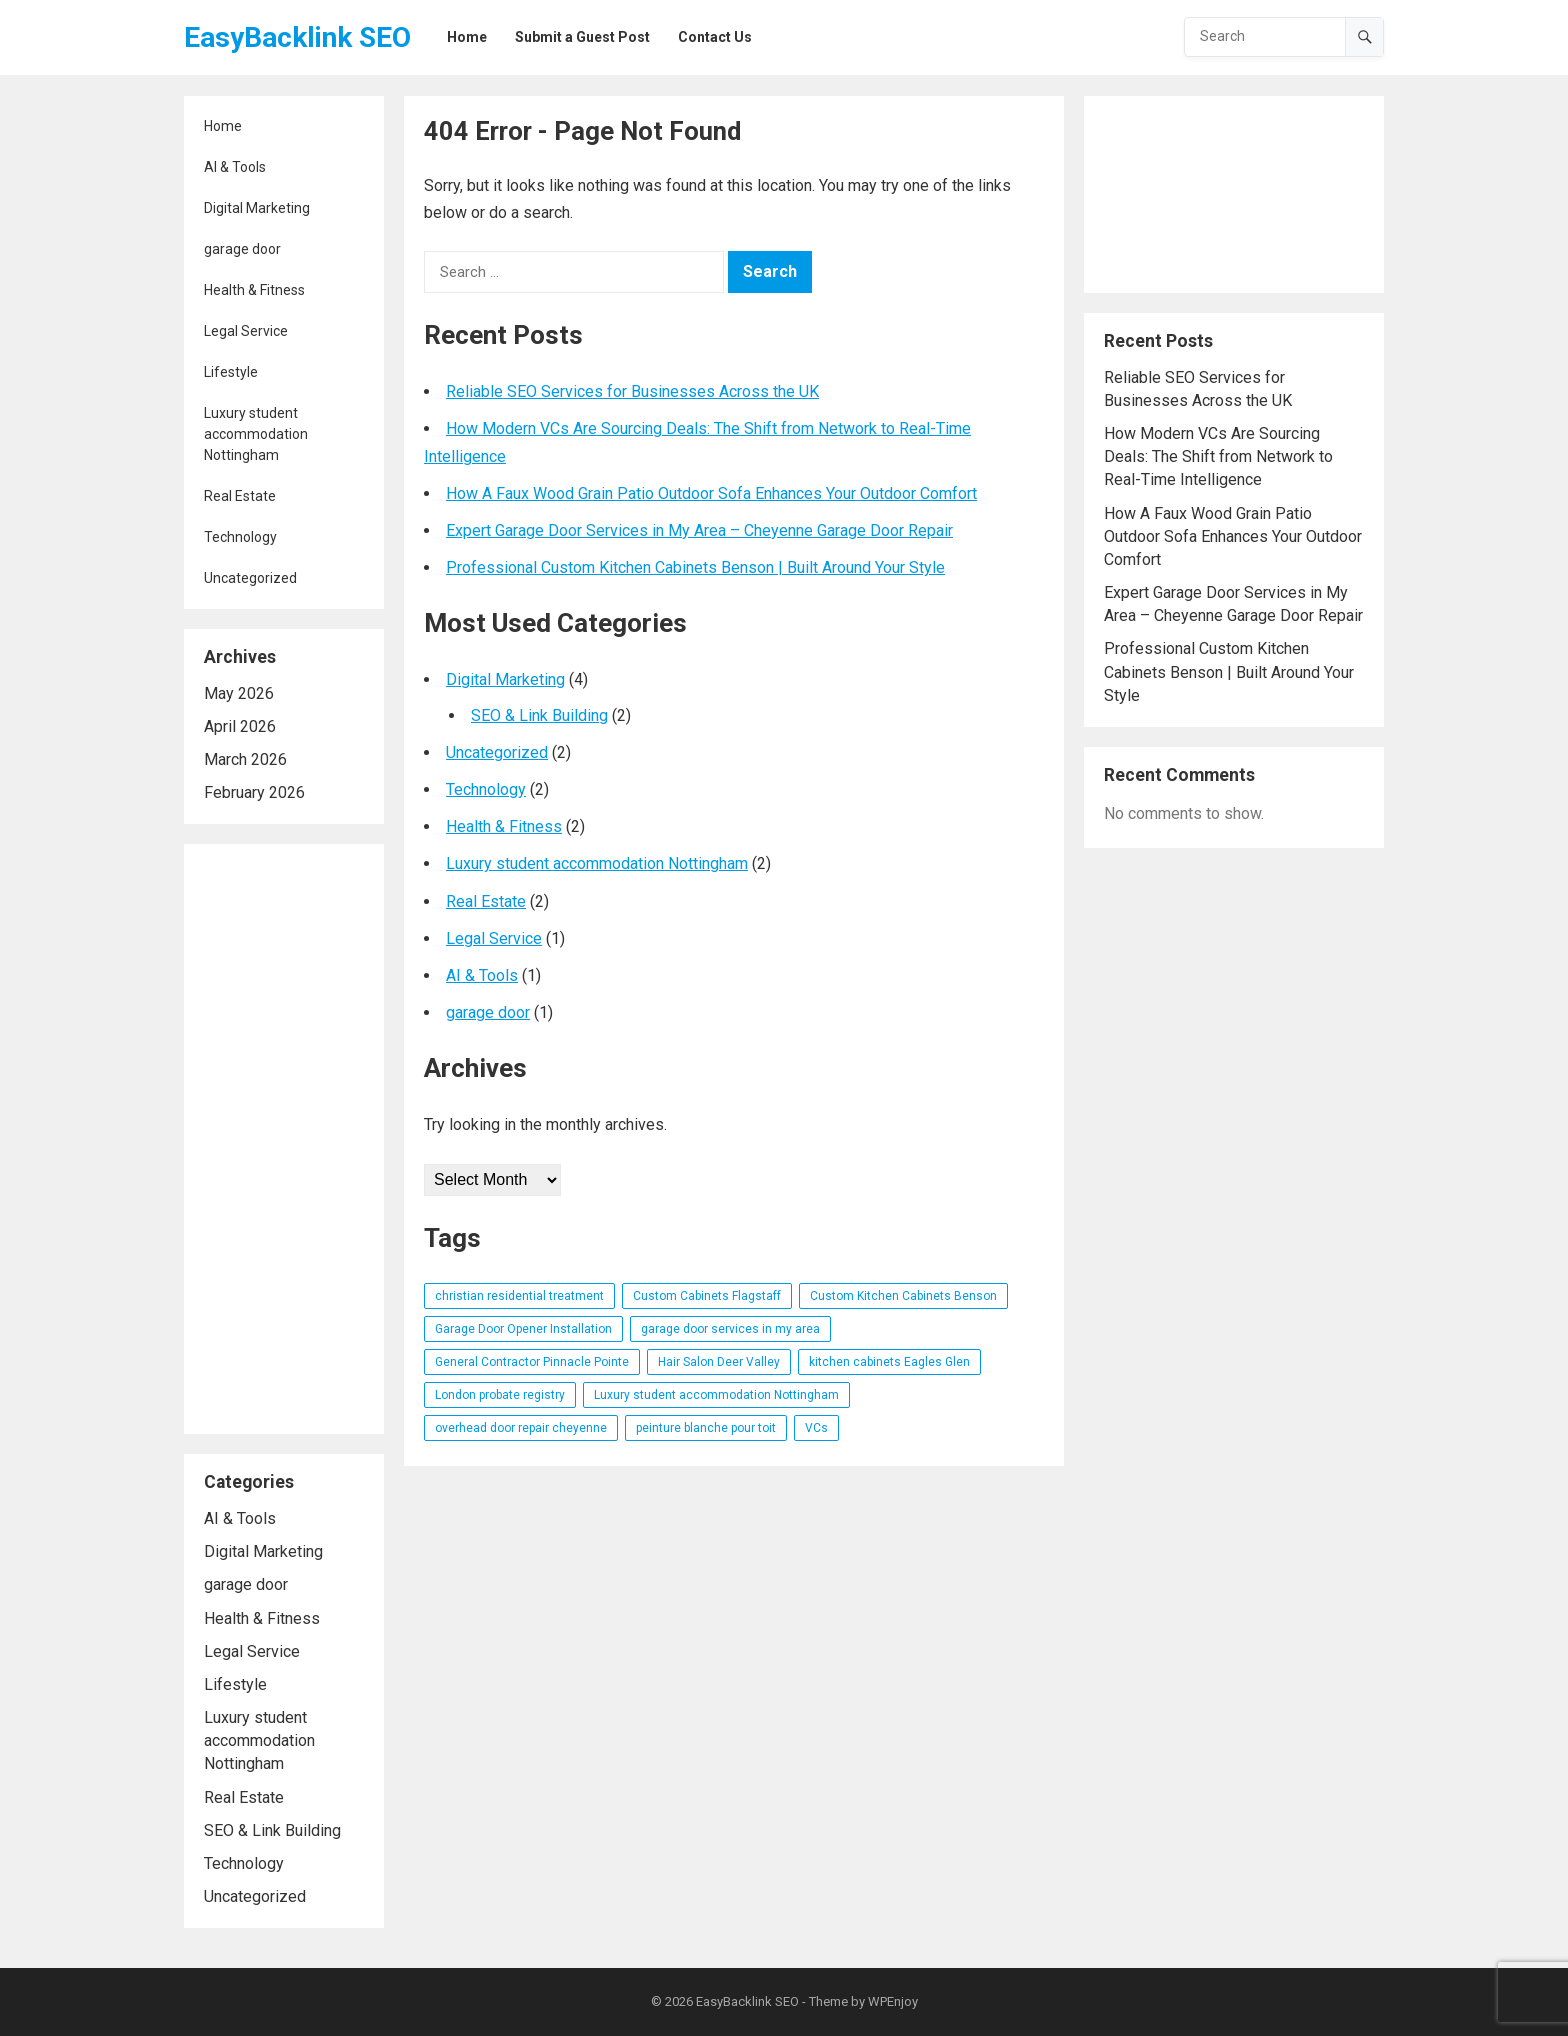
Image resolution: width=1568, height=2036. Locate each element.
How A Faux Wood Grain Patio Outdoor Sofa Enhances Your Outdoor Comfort (711, 493)
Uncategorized (250, 578)
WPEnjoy (893, 2001)
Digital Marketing (257, 208)
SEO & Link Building (272, 1830)
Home (223, 126)
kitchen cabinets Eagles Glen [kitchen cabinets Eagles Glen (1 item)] (889, 1362)
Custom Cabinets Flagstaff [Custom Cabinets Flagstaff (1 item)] (707, 1296)
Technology (240, 537)
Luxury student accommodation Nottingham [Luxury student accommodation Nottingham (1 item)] (716, 1395)
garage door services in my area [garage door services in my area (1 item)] (730, 1329)
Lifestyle (231, 372)
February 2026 (254, 792)
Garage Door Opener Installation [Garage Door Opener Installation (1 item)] (523, 1329)
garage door (242, 249)
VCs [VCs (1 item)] (816, 1428)
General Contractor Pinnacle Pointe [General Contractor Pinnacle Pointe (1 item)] (532, 1362)
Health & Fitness (254, 290)
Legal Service (246, 331)
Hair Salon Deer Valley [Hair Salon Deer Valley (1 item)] (719, 1362)
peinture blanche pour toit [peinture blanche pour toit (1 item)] (706, 1428)
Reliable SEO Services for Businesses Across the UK (632, 391)
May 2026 (239, 693)
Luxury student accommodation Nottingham (256, 434)
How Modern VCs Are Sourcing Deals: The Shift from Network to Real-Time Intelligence (1218, 456)
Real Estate (240, 496)
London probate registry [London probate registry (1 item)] (500, 1395)
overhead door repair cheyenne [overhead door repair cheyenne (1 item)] (521, 1428)
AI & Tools (235, 167)
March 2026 (245, 759)
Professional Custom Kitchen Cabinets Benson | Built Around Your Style (695, 567)
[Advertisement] (284, 1139)
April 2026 (240, 726)
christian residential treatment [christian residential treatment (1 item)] (519, 1296)
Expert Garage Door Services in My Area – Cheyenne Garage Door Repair (699, 530)
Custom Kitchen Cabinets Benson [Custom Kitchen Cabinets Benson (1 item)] (903, 1296)
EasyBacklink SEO (297, 37)
